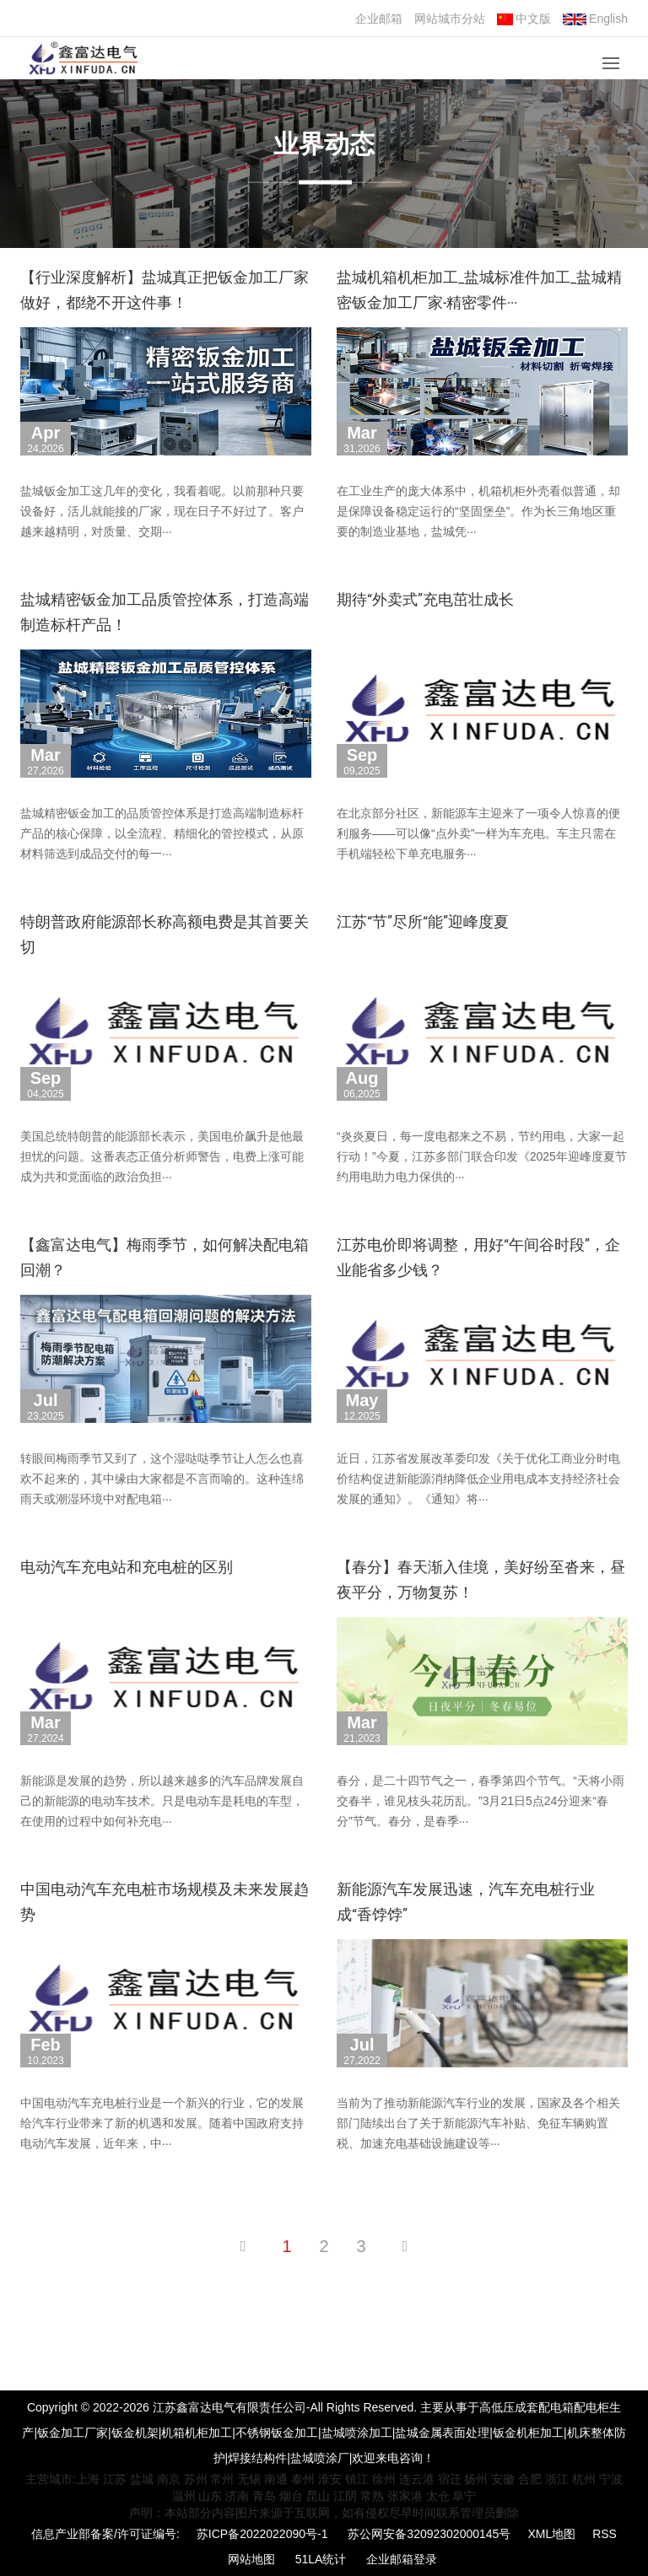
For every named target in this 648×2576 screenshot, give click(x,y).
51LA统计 (321, 2559)
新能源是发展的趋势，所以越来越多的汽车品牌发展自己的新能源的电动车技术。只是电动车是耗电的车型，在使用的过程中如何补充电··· (162, 1801)
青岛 (264, 2496)
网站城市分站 (449, 18)
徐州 (384, 2479)
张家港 (405, 2496)
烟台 (291, 2496)
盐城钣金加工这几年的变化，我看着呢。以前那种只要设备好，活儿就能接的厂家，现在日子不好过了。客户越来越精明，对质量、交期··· (162, 511)
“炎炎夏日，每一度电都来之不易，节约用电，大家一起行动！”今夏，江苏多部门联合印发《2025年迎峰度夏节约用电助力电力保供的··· (482, 1156)
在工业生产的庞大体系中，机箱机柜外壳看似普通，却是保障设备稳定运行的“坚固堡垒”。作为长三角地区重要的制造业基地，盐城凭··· (478, 511)
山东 (210, 2496)
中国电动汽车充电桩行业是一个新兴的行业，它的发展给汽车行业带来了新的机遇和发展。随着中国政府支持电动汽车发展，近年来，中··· (162, 2123)
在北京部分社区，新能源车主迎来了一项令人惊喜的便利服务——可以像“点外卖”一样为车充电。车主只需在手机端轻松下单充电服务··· (478, 833)
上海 (88, 2479)
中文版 (524, 18)
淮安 (330, 2479)
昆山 (318, 2496)
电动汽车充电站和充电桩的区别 (126, 1567)
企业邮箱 (378, 18)
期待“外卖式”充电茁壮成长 (425, 599)
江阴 (345, 2496)
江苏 (115, 2479)
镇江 (357, 2479)
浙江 (557, 2479)
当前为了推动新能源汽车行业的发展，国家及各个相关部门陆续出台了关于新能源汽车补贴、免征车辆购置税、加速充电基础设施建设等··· (478, 2123)
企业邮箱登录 (401, 2559)
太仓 (438, 2496)
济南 (237, 2496)
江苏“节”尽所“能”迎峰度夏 (423, 921)
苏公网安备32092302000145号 (429, 2534)
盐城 (142, 2479)
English (595, 18)
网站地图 (251, 2559)
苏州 (196, 2479)
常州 (222, 2479)
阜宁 (464, 2496)
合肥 (530, 2479)
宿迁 (450, 2479)
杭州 (584, 2479)
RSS (604, 2534)
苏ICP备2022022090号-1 (262, 2534)
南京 (169, 2479)
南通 (276, 2479)
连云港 (417, 2479)
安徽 (503, 2479)
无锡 (249, 2479)
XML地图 (551, 2534)
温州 (184, 2496)
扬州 (476, 2479)
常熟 (372, 2496)
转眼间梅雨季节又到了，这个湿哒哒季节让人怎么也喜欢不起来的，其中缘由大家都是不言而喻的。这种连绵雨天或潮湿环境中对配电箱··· (162, 1479)
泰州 (303, 2479)
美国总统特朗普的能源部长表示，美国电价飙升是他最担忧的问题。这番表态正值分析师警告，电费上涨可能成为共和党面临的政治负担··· (162, 1156)
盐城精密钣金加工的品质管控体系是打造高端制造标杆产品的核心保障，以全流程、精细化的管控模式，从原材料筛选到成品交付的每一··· (162, 833)
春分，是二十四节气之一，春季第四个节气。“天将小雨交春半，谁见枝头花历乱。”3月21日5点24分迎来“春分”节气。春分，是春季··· (480, 1801)
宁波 (611, 2479)
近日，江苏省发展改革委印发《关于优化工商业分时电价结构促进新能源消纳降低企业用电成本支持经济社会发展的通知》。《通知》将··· (478, 1479)
